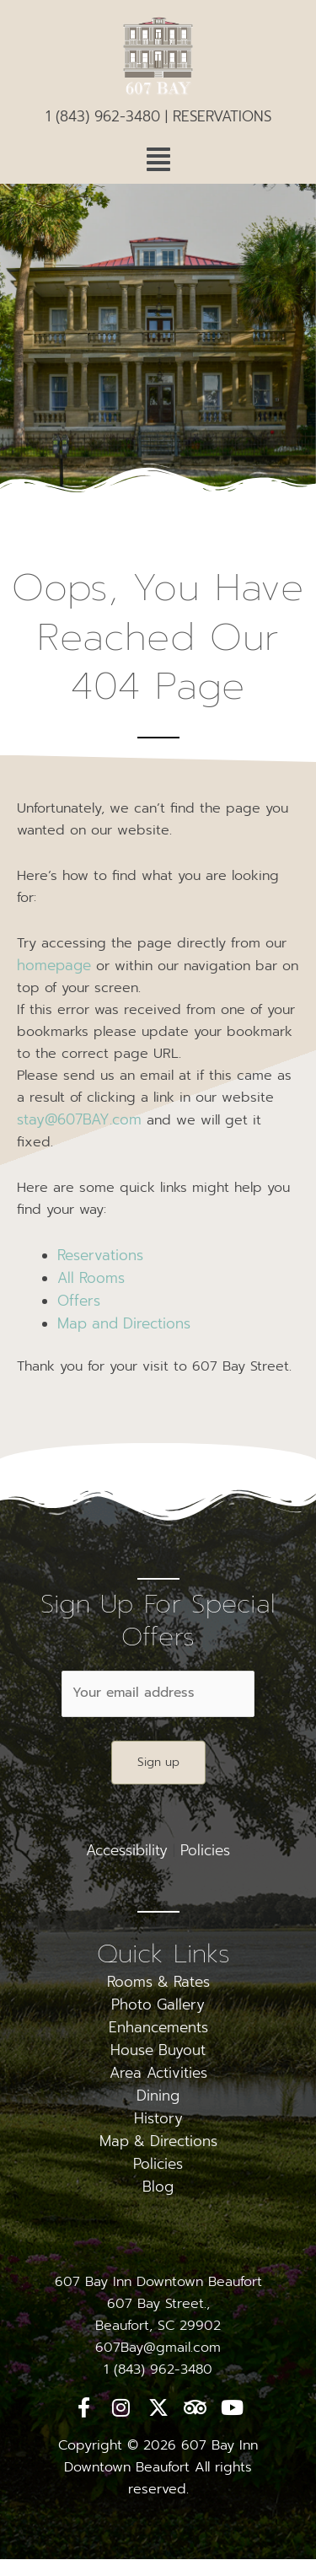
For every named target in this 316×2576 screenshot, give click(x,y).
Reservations (100, 1255)
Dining (158, 2095)
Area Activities (158, 2073)
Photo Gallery (158, 2004)
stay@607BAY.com (79, 1119)
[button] (158, 160)
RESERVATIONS (222, 116)
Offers (78, 1301)
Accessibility (127, 1850)
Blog (158, 2187)
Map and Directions (123, 1323)
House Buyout (158, 2050)
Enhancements (158, 2027)
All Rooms (91, 1278)
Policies (205, 1850)
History (158, 2118)
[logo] (158, 61)
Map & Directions (158, 2141)
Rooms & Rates (158, 1982)
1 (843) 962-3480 (103, 116)
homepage (54, 965)
